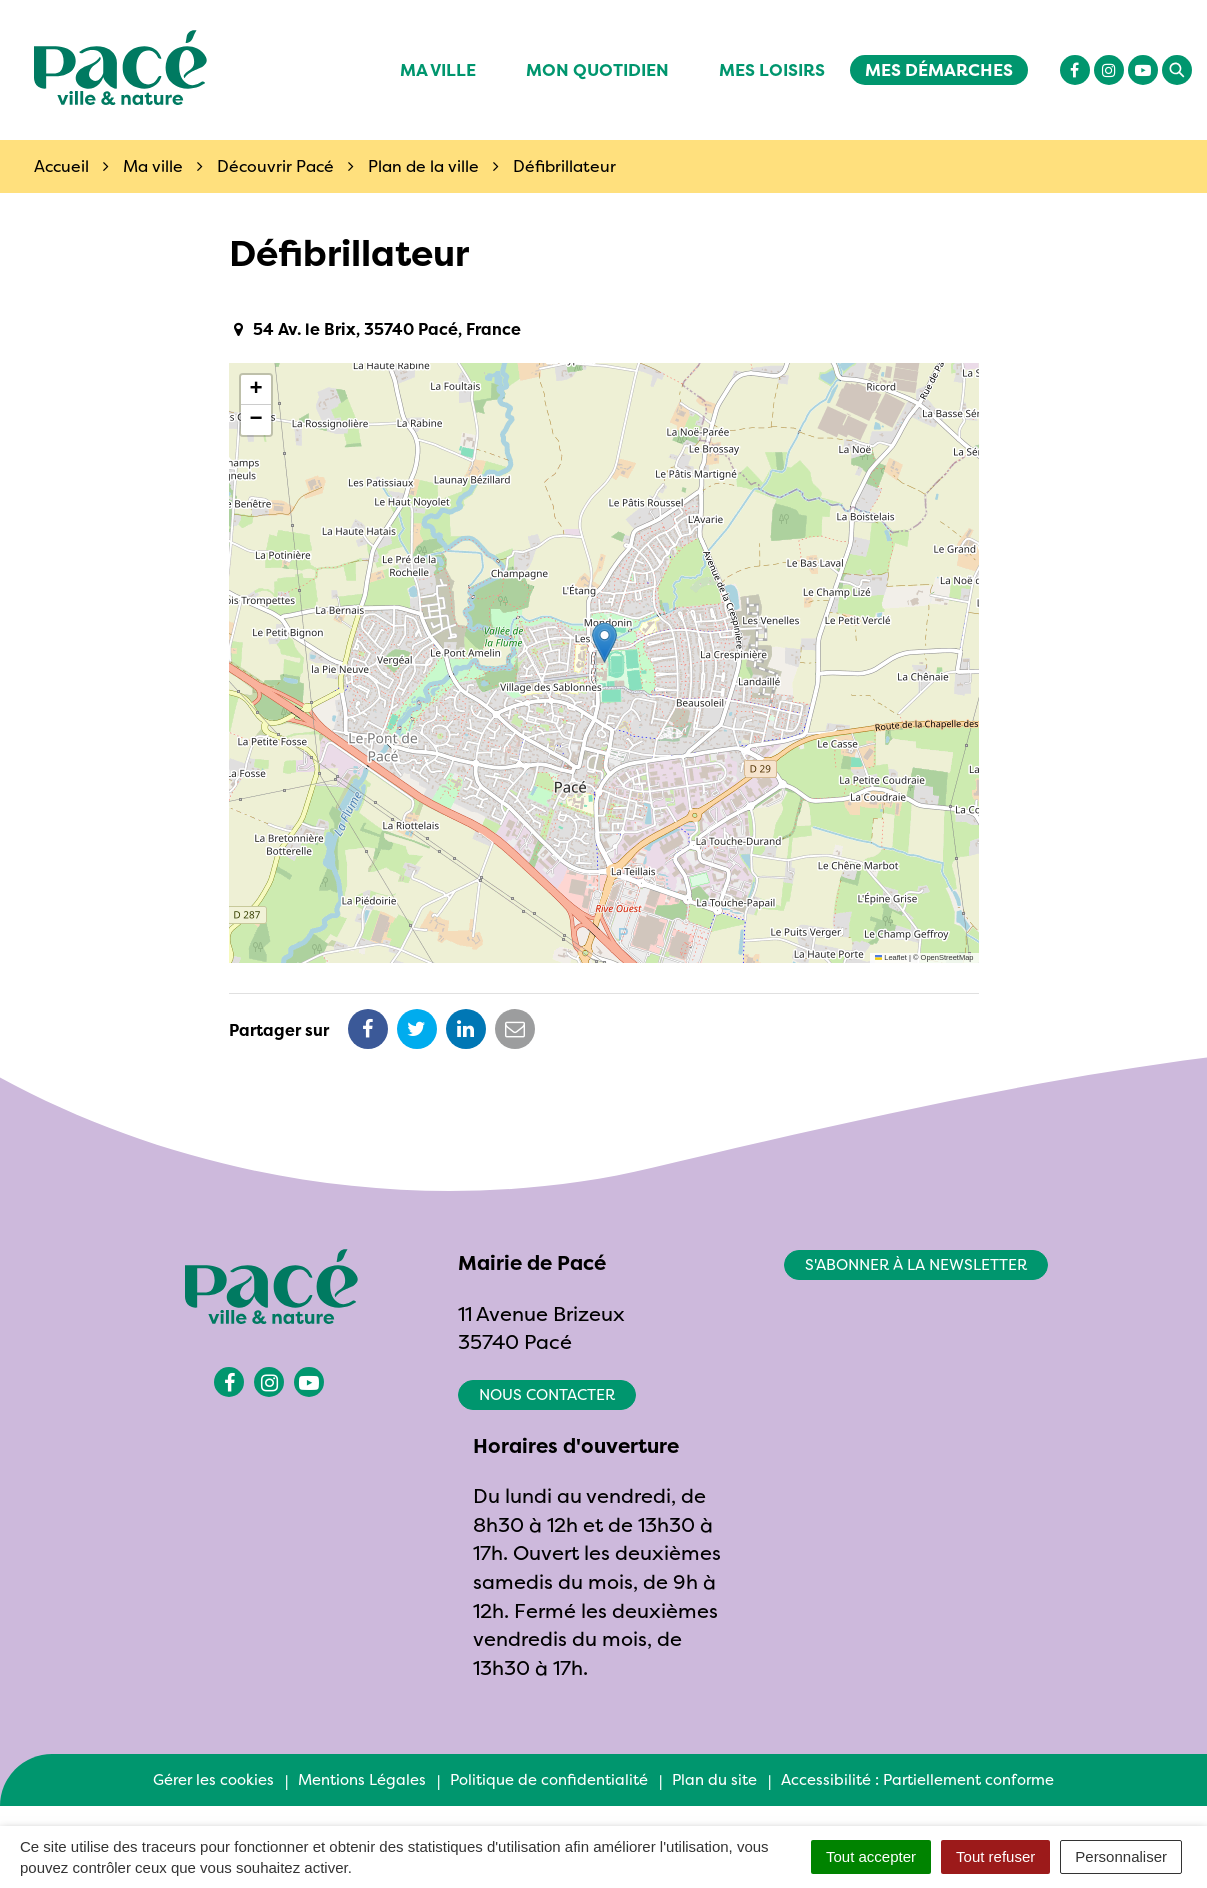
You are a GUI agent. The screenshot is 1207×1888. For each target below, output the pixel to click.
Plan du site (714, 1779)
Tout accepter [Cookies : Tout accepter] (871, 1856)
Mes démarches (939, 69)
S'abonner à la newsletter (916, 1264)
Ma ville (438, 69)
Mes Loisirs (772, 69)
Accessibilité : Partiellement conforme (917, 1779)
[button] (604, 642)
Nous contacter (547, 1394)
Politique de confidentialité (549, 1779)
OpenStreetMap (947, 957)
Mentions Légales (362, 1779)
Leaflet (891, 957)
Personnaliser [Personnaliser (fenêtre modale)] (1121, 1856)
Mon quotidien (597, 69)
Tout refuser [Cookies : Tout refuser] (995, 1856)
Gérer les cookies (213, 1779)
